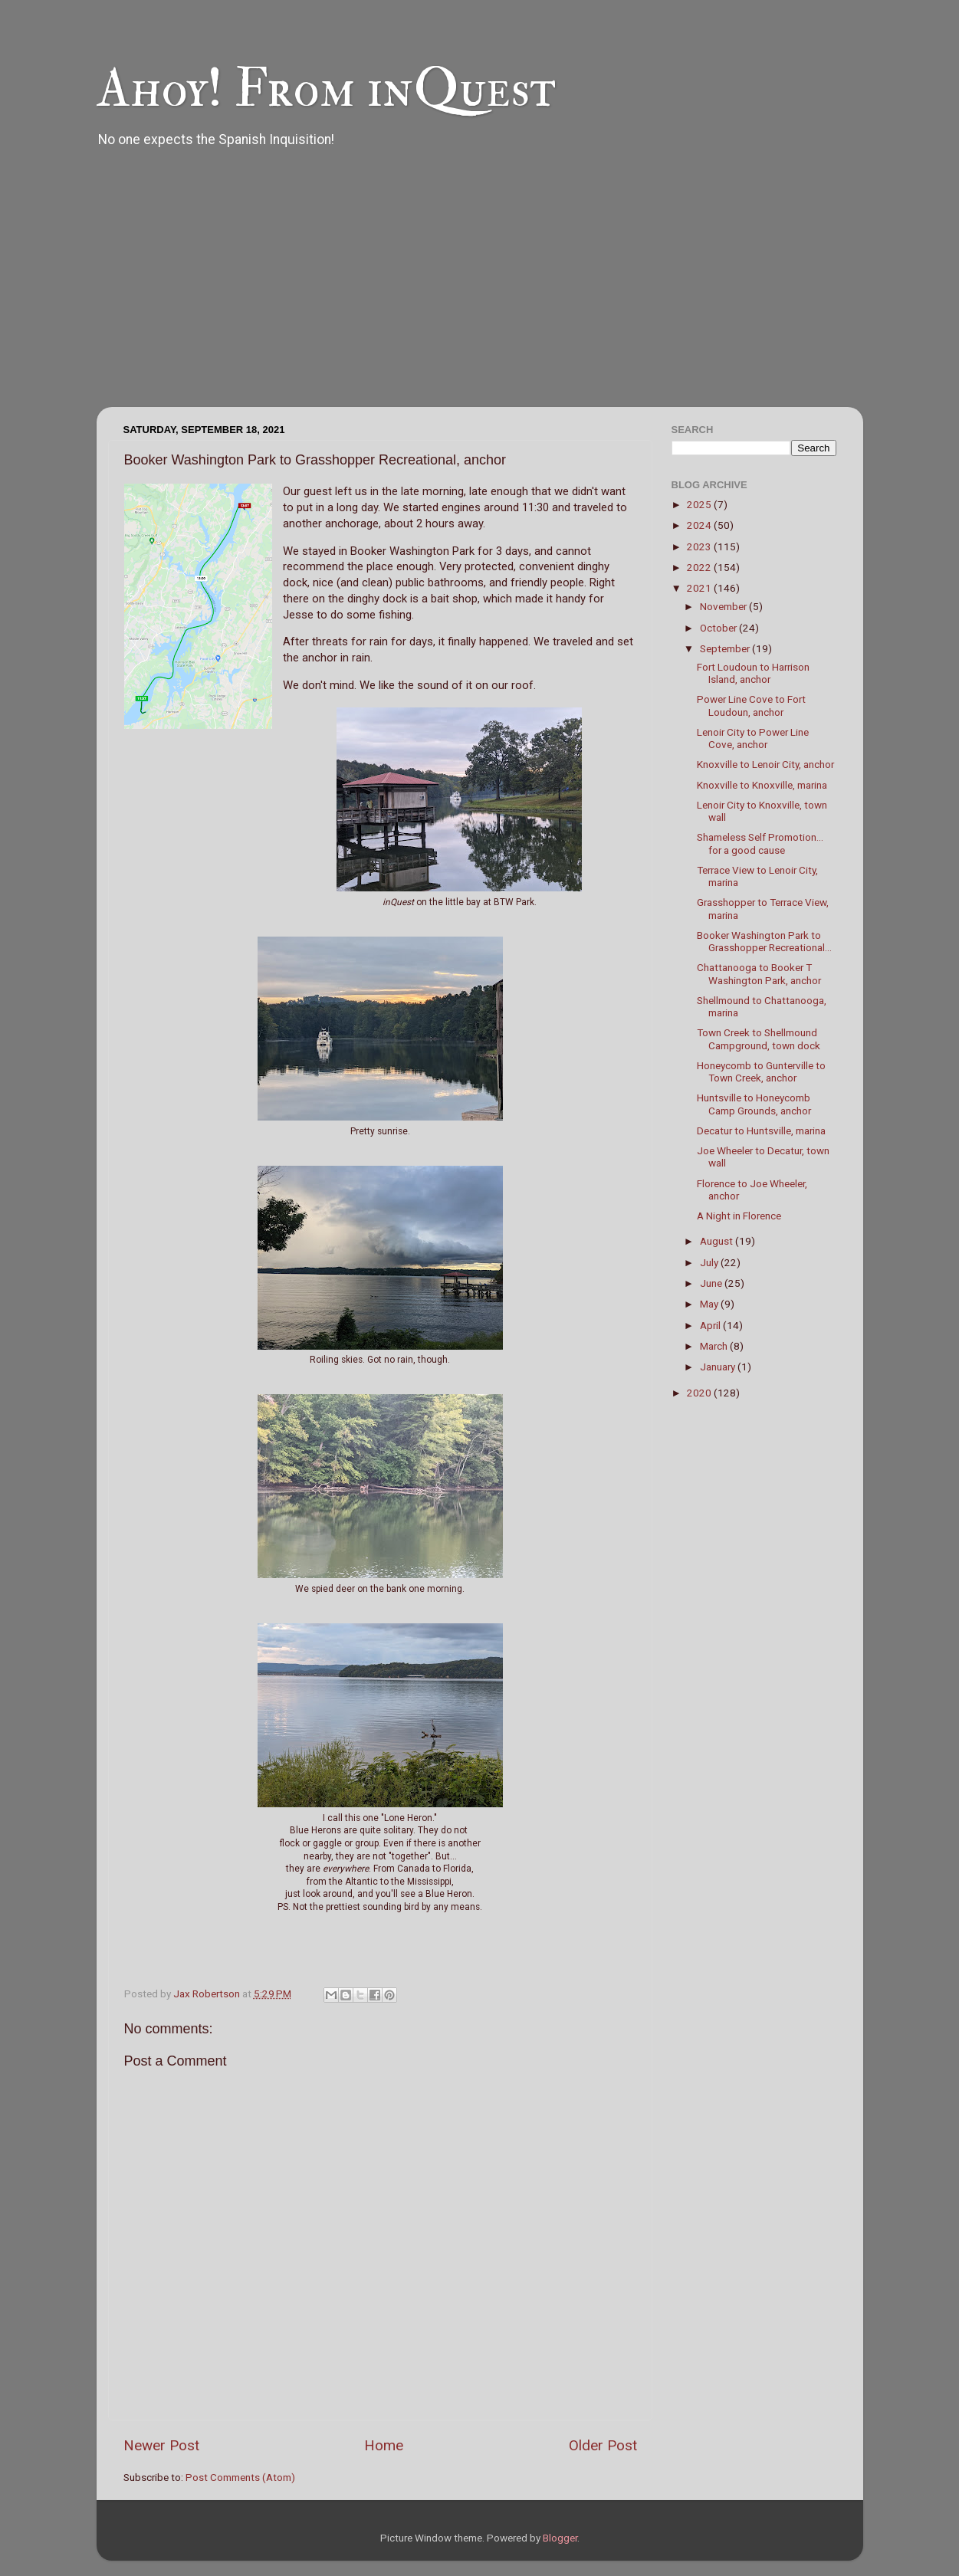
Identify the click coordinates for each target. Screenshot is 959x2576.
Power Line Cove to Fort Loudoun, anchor (751, 705)
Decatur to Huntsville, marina (761, 1130)
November (724, 606)
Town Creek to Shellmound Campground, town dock (758, 1038)
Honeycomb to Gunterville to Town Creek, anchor (761, 1071)
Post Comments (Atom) (240, 2477)
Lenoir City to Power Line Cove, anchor (753, 738)
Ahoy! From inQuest (326, 89)
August (717, 1241)
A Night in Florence (739, 1215)
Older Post (603, 2445)
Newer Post (161, 2445)
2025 (700, 504)
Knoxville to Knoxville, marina (762, 785)
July (710, 1262)
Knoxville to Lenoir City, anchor (765, 764)
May (710, 1304)
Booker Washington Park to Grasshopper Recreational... (764, 941)
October (719, 628)
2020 (700, 1392)
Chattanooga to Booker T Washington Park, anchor (759, 973)
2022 (700, 567)
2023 (700, 546)
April (711, 1325)
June (712, 1283)
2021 (700, 588)
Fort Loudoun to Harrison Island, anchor (753, 673)
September (726, 648)
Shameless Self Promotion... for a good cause (760, 843)
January (718, 1366)
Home (383, 2445)
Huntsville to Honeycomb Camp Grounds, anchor (754, 1103)
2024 (700, 525)
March (715, 1346)
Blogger (560, 2538)
